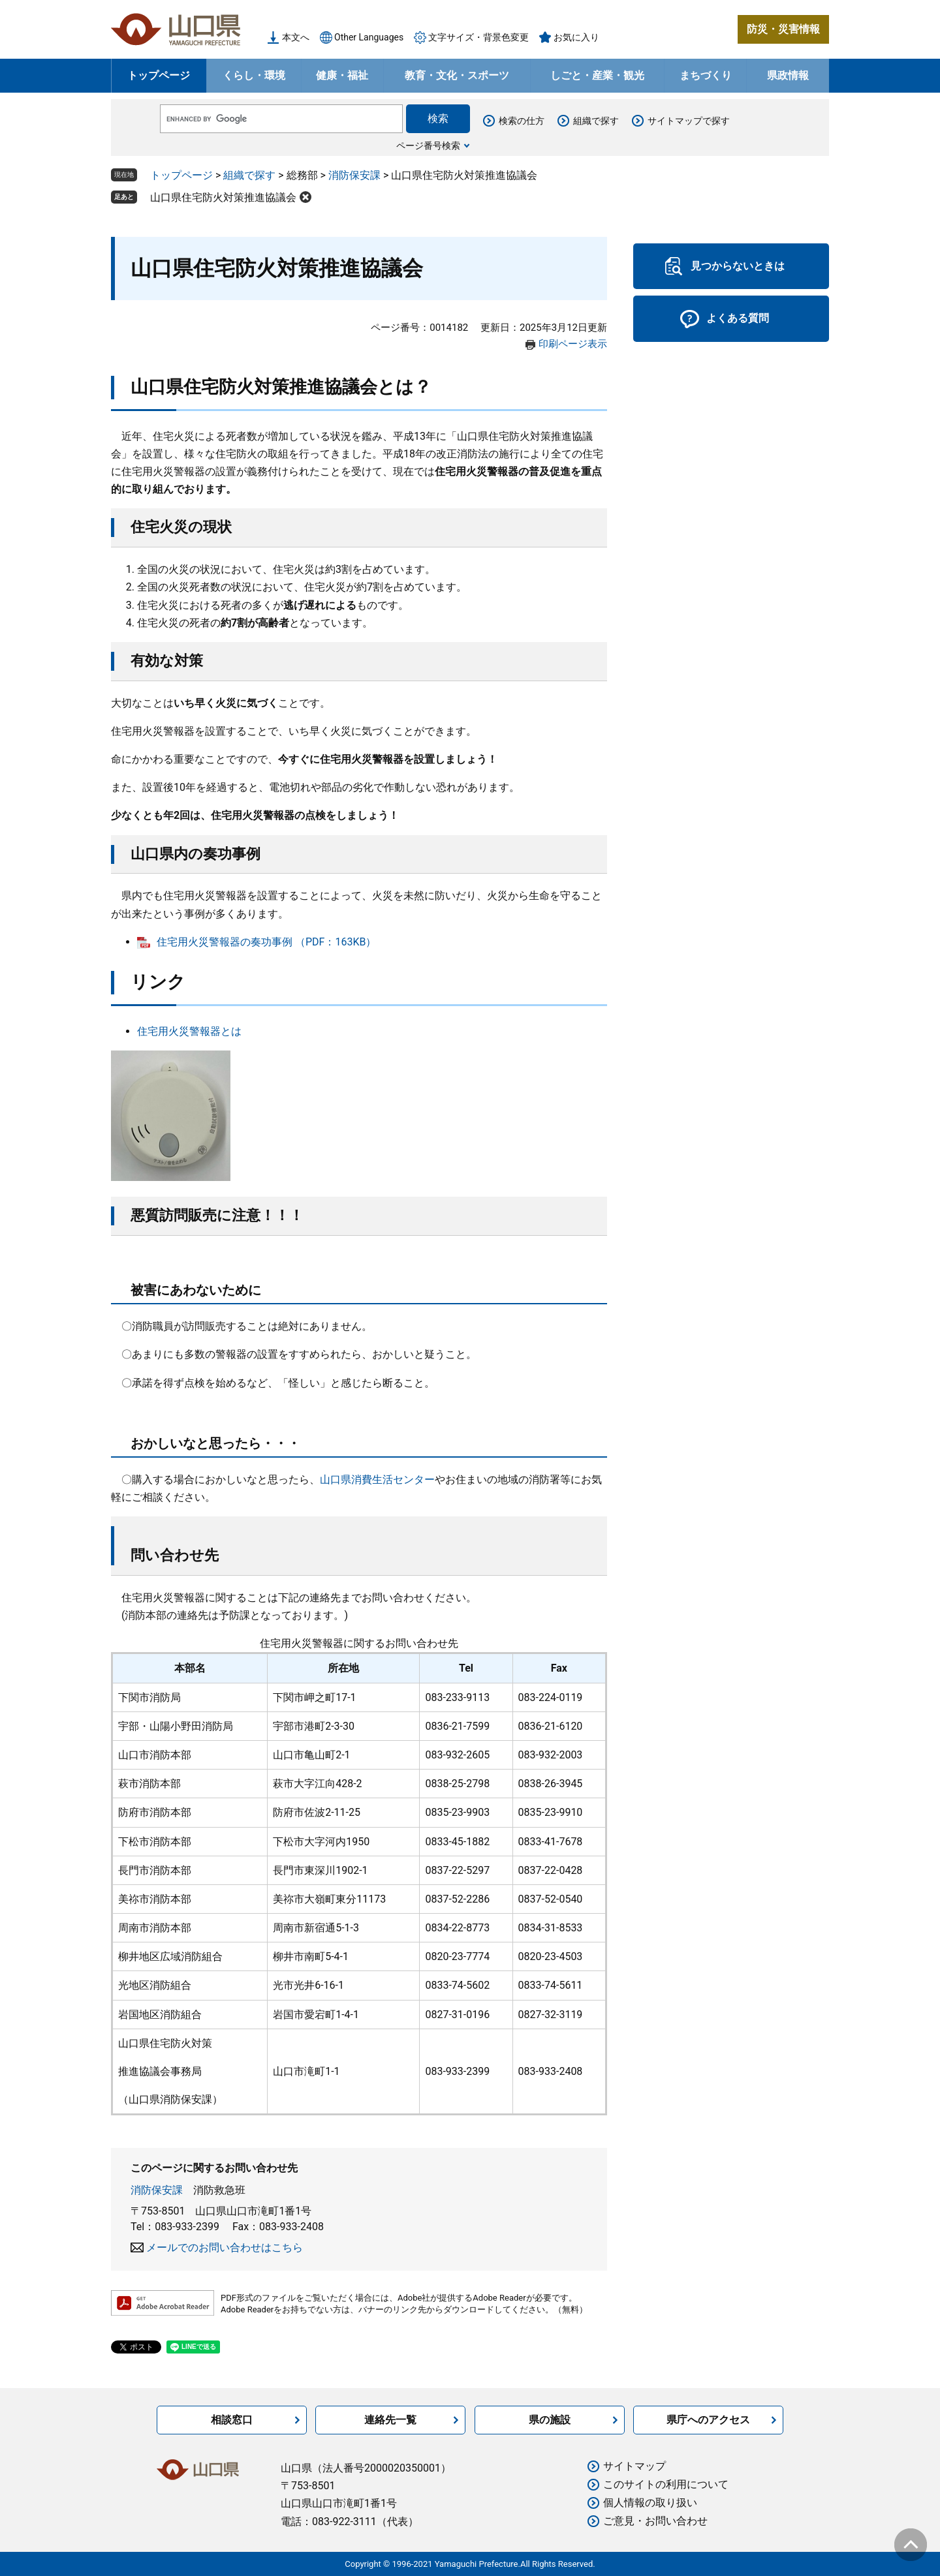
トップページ (158, 75)
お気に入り (576, 37)
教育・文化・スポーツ (457, 75)
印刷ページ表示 (573, 344)
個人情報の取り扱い (650, 2502)
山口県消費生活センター (377, 1479)
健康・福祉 (342, 75)
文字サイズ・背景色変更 (478, 37)
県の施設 (550, 2420)
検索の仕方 (521, 120)
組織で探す (596, 120)
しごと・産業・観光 (597, 75)
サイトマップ (634, 2466)
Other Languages (368, 37)
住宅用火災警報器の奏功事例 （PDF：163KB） (266, 942)
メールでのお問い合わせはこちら (224, 2247)
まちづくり (706, 75)
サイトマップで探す (689, 120)
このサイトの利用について (665, 2484)
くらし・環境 (254, 75)
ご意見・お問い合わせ (655, 2521)
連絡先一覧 (390, 2420)
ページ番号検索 (428, 145)
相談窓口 (232, 2420)
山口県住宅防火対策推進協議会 (223, 197)
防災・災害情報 (783, 29)
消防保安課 (354, 175)
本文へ (295, 37)
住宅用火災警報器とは (189, 1031)
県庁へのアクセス (708, 2420)
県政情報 (788, 75)
